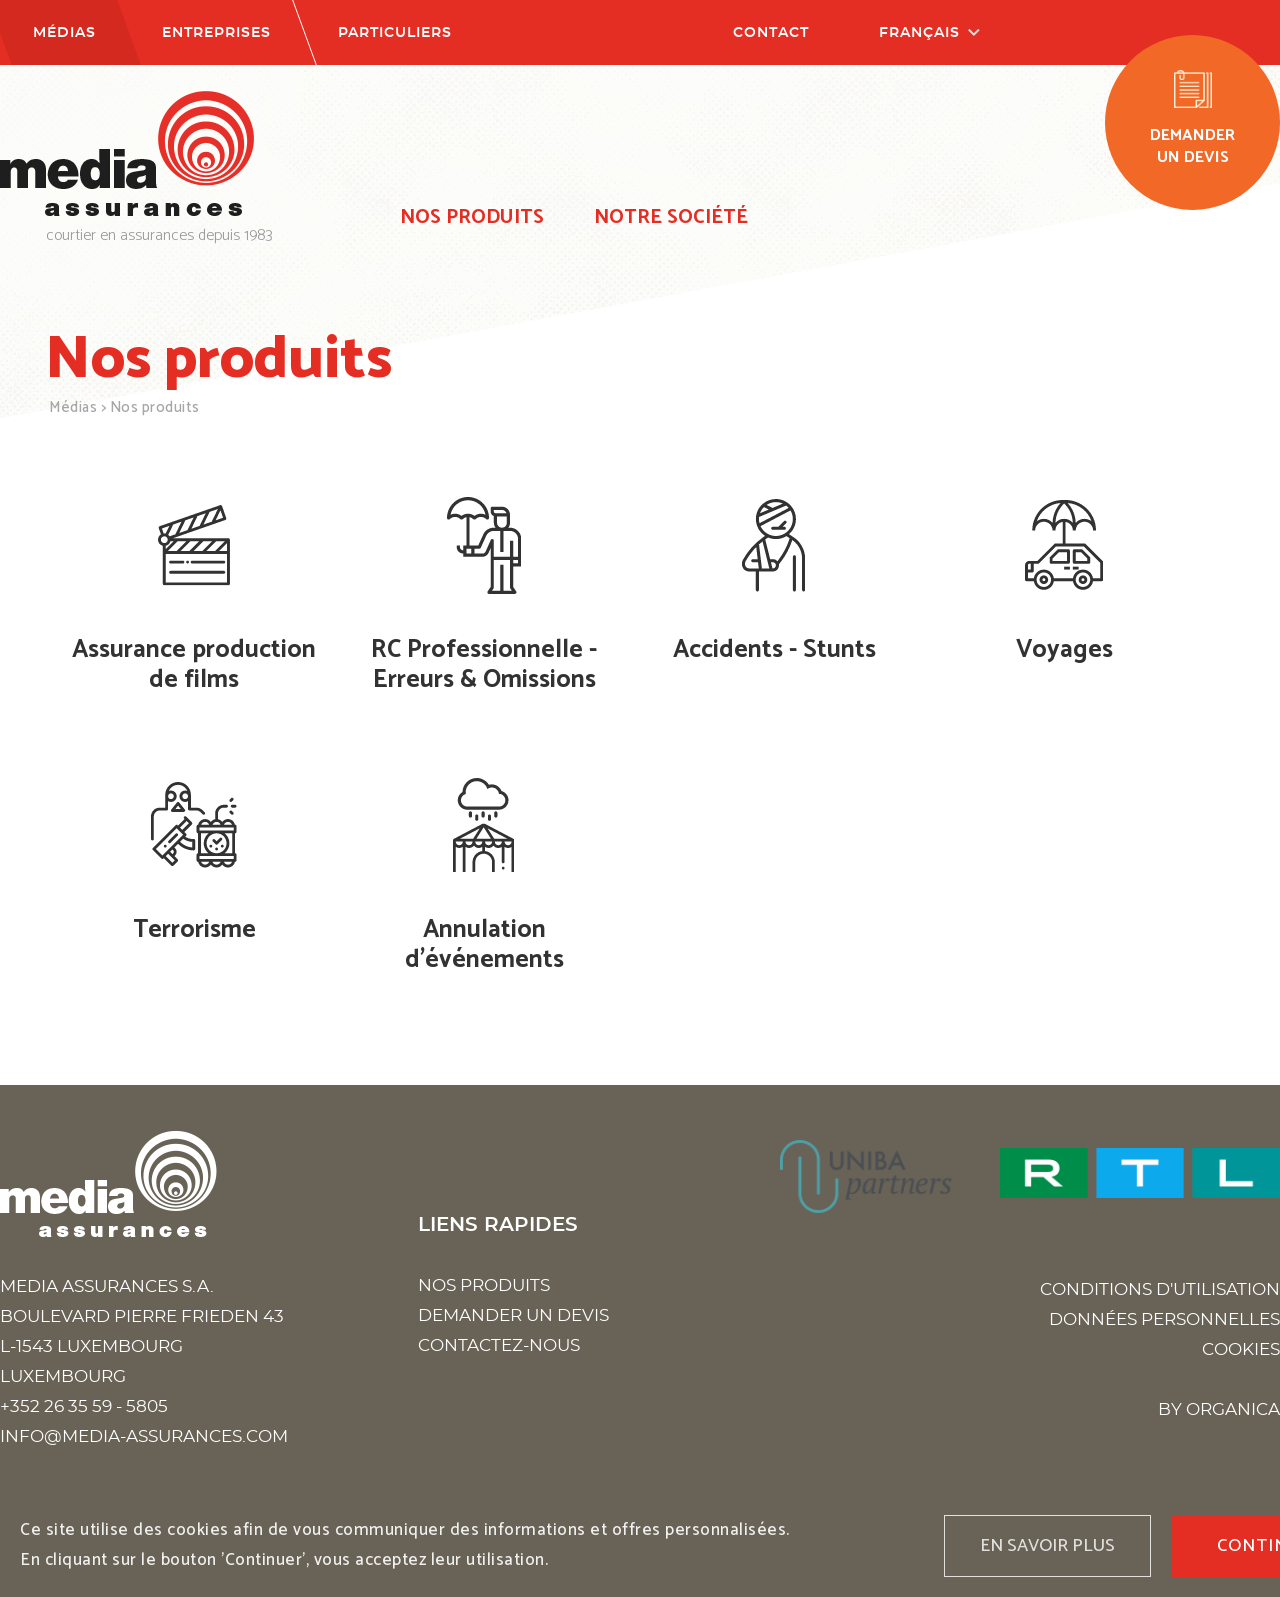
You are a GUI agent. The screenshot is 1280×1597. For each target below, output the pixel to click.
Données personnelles (1164, 1319)
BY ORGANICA (1219, 1409)
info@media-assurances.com (144, 1436)
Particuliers (395, 33)
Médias (64, 33)
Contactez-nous (499, 1345)
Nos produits (472, 217)
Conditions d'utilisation (1160, 1289)
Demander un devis (513, 1315)
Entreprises (216, 33)
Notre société (671, 217)
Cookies (1241, 1349)
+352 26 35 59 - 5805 (84, 1406)
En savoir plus (1047, 1546)
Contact (771, 33)
